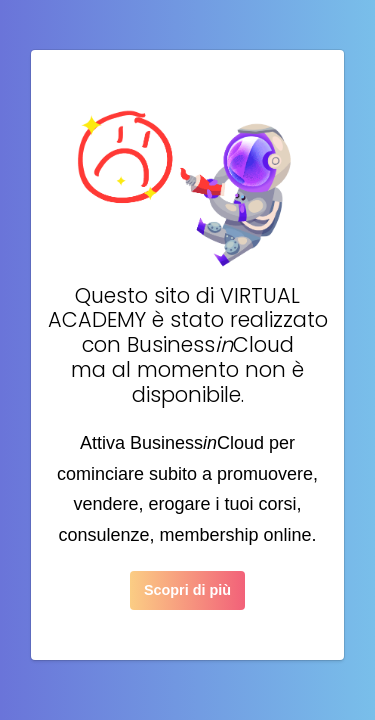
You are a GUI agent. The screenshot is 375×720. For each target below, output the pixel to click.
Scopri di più (187, 590)
